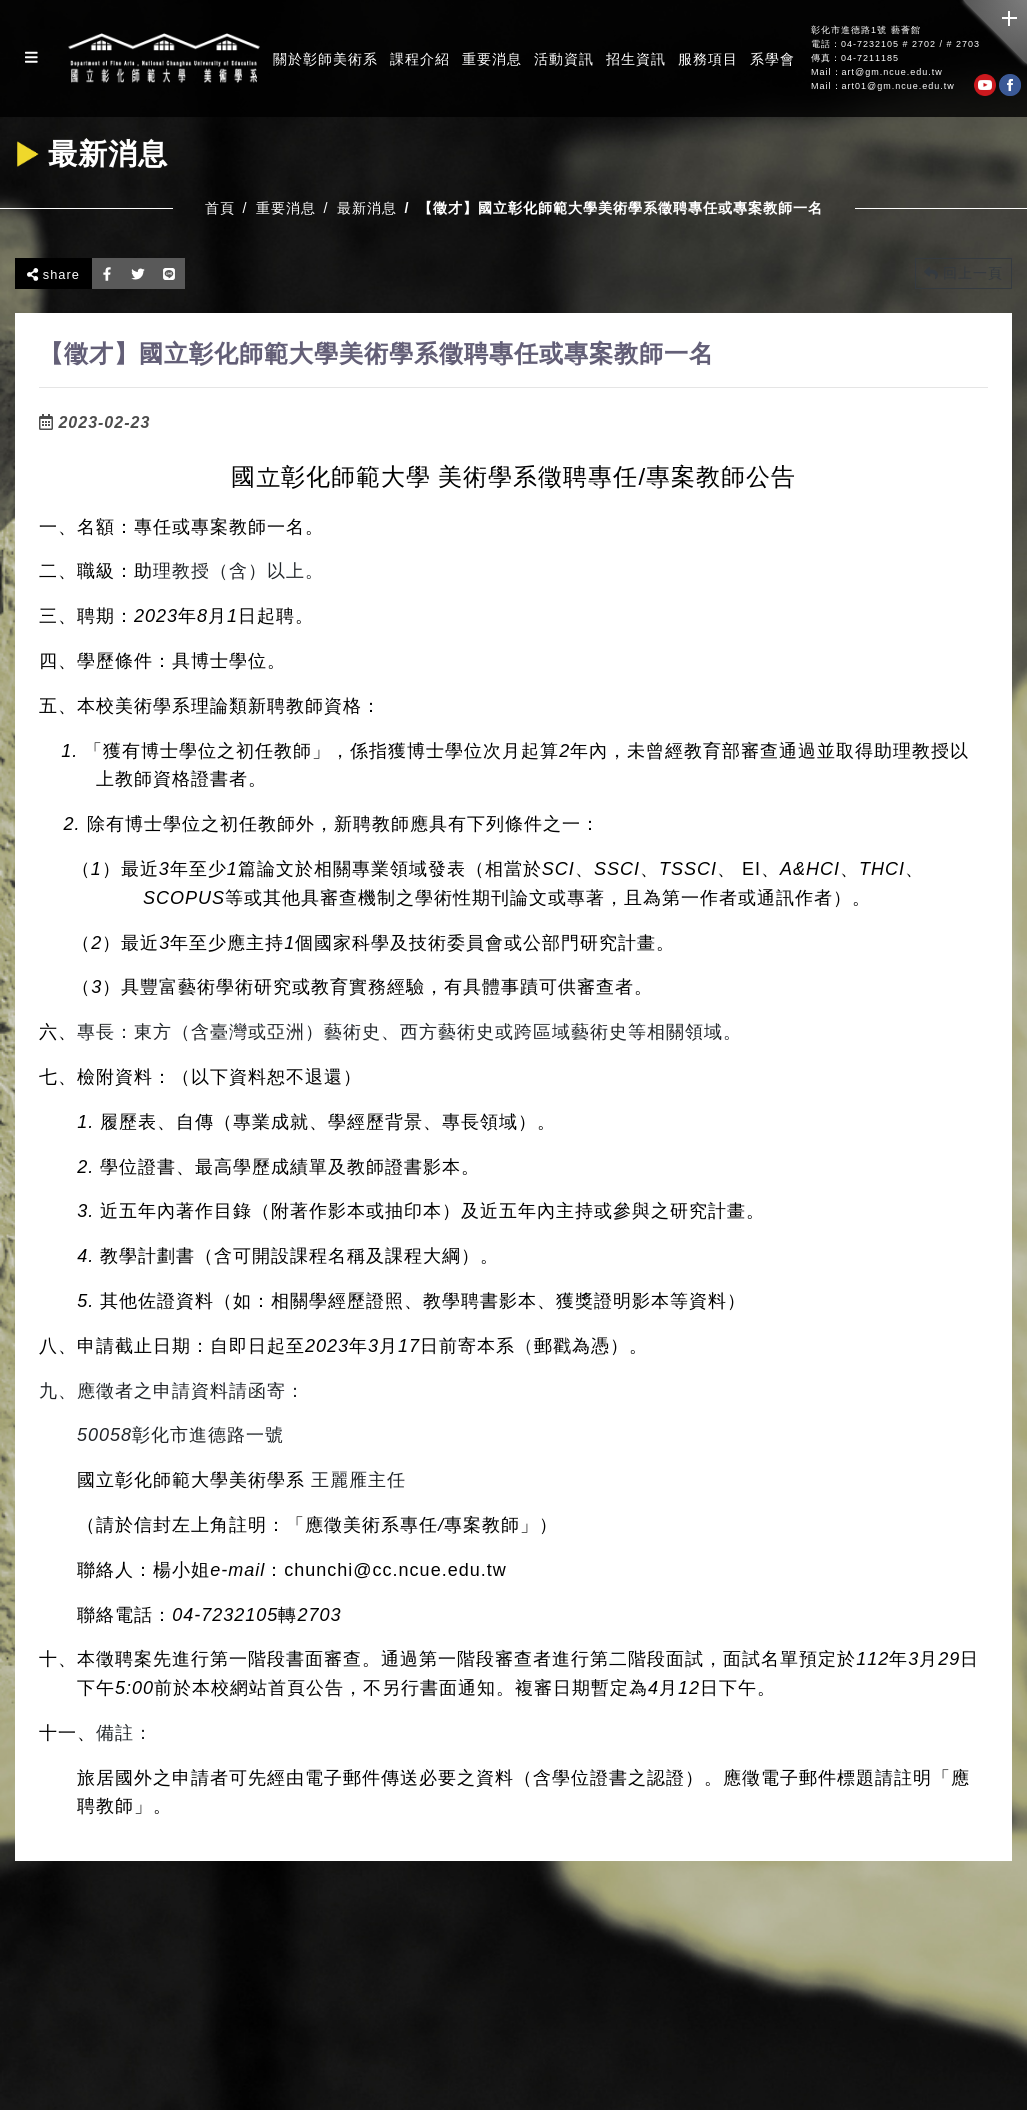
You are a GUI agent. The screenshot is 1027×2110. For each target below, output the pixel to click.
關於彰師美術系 (325, 59)
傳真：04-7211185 (855, 58)
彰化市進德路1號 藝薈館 (866, 30)
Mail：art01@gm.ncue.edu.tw (883, 86)
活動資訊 (564, 59)
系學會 (772, 59)
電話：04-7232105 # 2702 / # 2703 (895, 44)
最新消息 (367, 208)
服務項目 (708, 59)
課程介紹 (420, 59)
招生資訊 (636, 59)
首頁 (220, 208)
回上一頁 (963, 273)
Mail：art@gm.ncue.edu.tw (877, 72)
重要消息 (492, 59)
